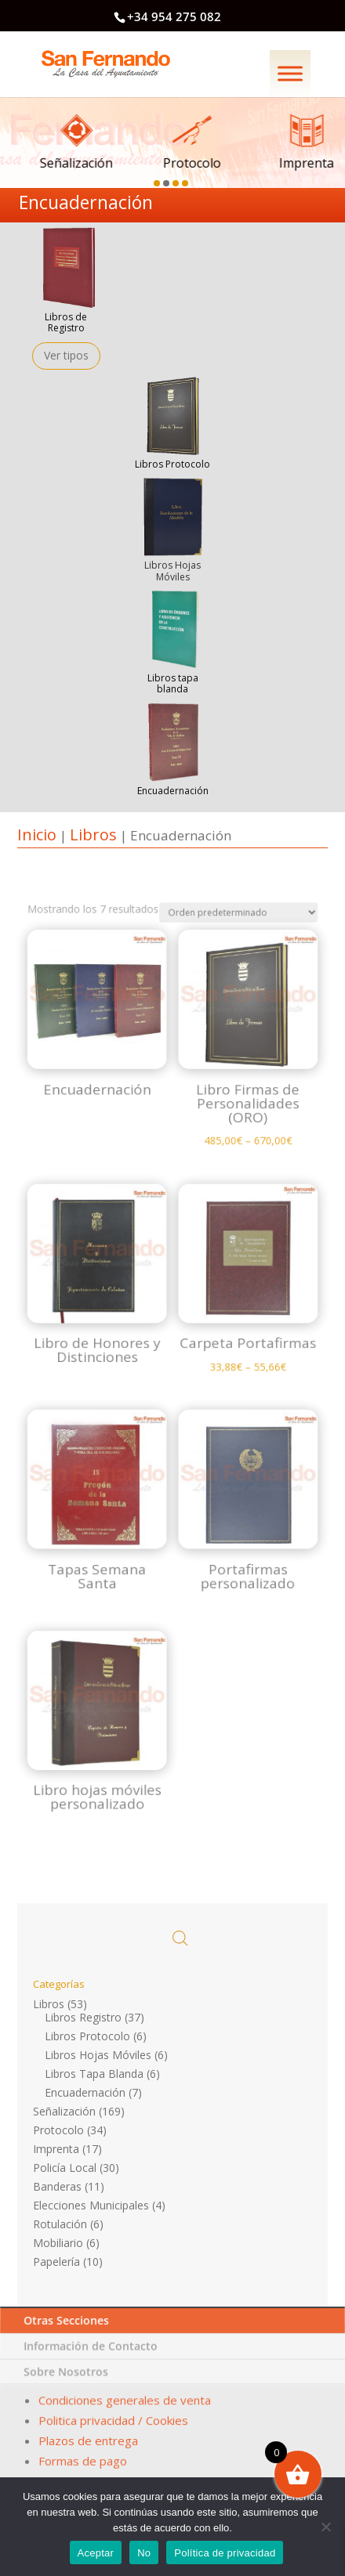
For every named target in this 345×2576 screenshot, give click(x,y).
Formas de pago (81, 2457)
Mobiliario (58, 2242)
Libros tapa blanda (172, 683)
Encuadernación (85, 2092)
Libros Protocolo (172, 464)
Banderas (57, 2186)
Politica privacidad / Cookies (113, 2425)
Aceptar (96, 2553)
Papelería (56, 2261)
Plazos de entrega (88, 2441)
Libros (93, 834)
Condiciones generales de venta (125, 2409)
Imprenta (56, 2148)
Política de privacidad (224, 2553)
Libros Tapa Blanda (94, 2073)
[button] (159, 179)
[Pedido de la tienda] (213, 1090)
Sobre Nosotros (68, 2386)
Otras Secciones (70, 2348)
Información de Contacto (92, 2366)
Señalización (64, 2111)
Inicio (36, 834)
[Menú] (290, 73)
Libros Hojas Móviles (98, 2054)
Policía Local (64, 2167)
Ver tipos (66, 355)
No (144, 2553)
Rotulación (60, 2224)
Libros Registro (83, 2017)
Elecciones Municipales (91, 2205)
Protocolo (58, 2130)
